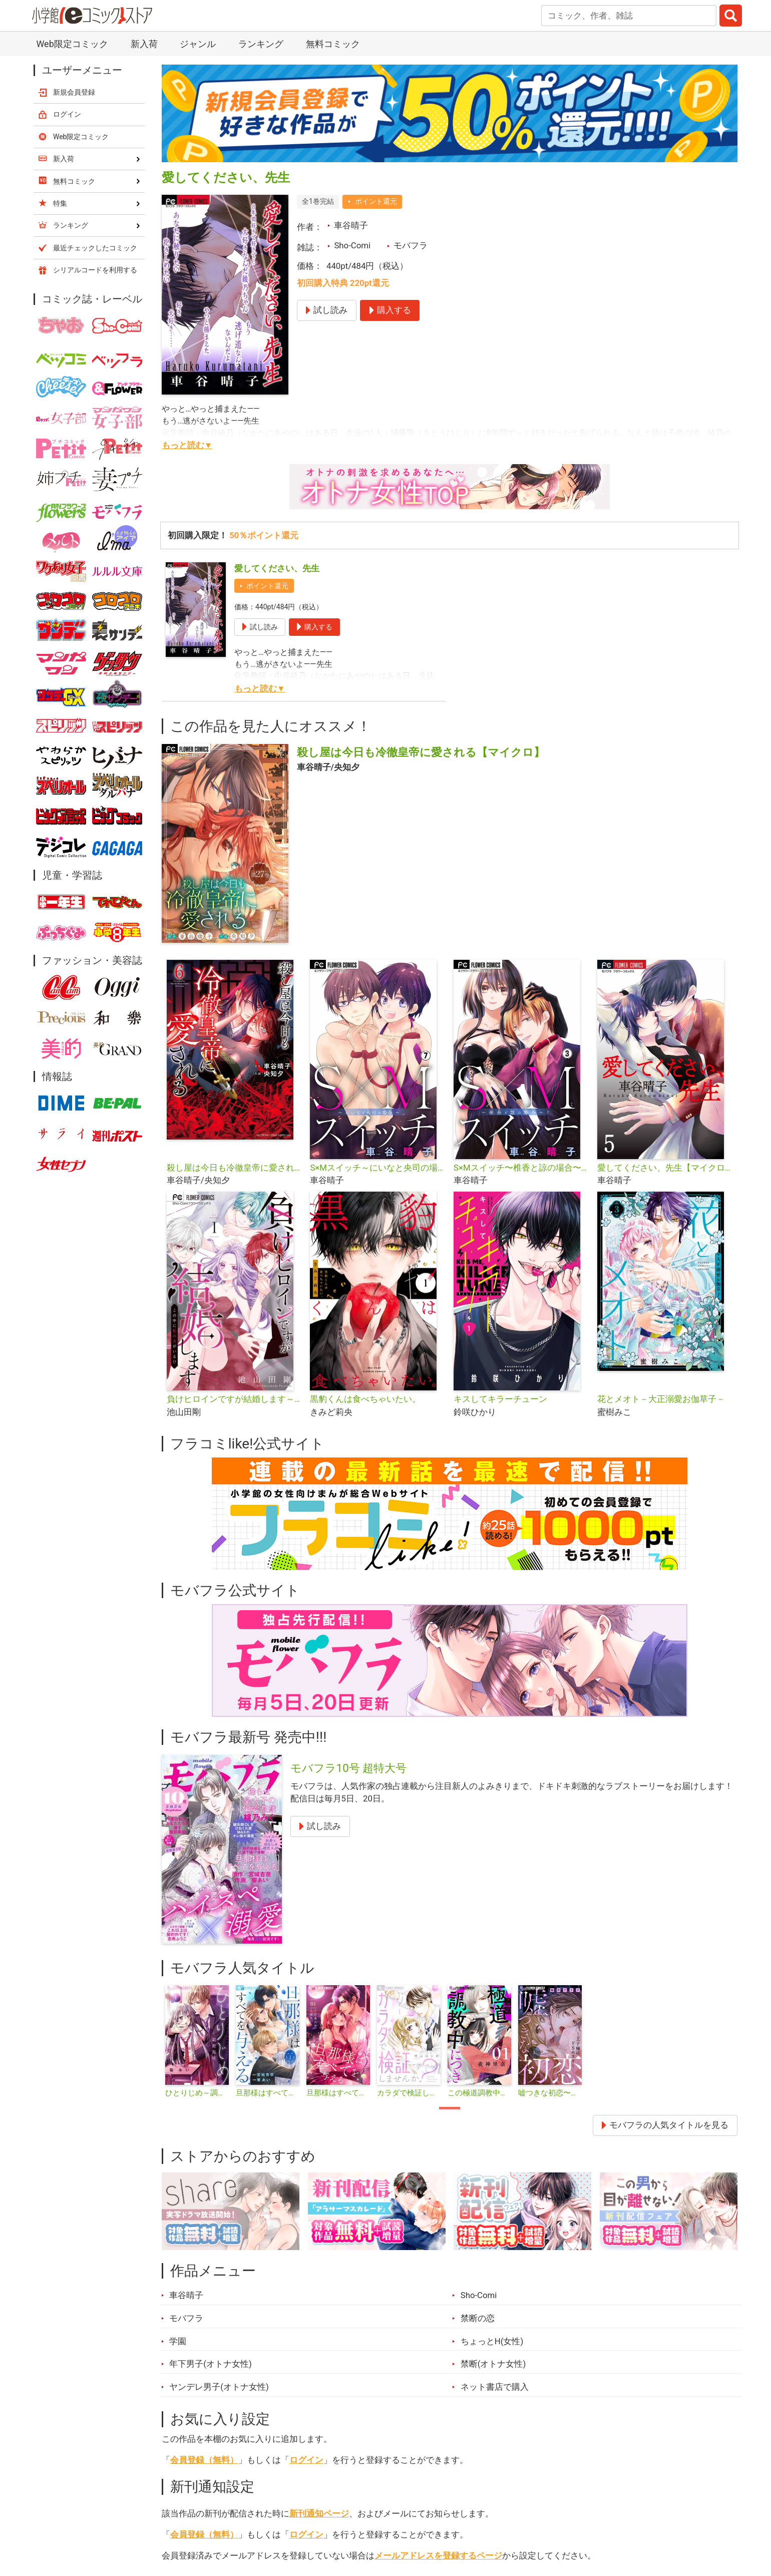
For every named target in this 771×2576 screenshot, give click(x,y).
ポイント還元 (376, 201)
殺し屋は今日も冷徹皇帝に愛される (234, 1168)
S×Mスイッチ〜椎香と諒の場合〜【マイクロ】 (521, 1168)
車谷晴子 (351, 225)
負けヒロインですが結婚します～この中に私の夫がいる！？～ (234, 1399)
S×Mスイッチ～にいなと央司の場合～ (378, 1168)
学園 (177, 2341)
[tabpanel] (197, 2042)
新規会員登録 (74, 92)
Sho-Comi (352, 245)
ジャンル (198, 44)
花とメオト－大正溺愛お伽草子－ (661, 1399)
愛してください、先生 (276, 568)
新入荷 (144, 44)
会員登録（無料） (204, 2460)
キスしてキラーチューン (500, 1399)
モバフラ (411, 245)
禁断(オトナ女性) (493, 2364)
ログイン (306, 2460)
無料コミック (333, 44)
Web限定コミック (72, 44)
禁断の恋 (478, 2318)
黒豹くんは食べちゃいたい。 (365, 1399)
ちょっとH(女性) (492, 2341)
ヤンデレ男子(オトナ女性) (219, 2387)
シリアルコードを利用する (95, 270)
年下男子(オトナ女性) (210, 2364)
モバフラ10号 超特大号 (348, 1767)
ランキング (260, 44)
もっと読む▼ (187, 445)
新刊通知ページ (319, 2513)
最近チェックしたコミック (95, 248)
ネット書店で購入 (495, 2387)
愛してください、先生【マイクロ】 (665, 1168)
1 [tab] (449, 2108)
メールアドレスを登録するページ (438, 2555)
